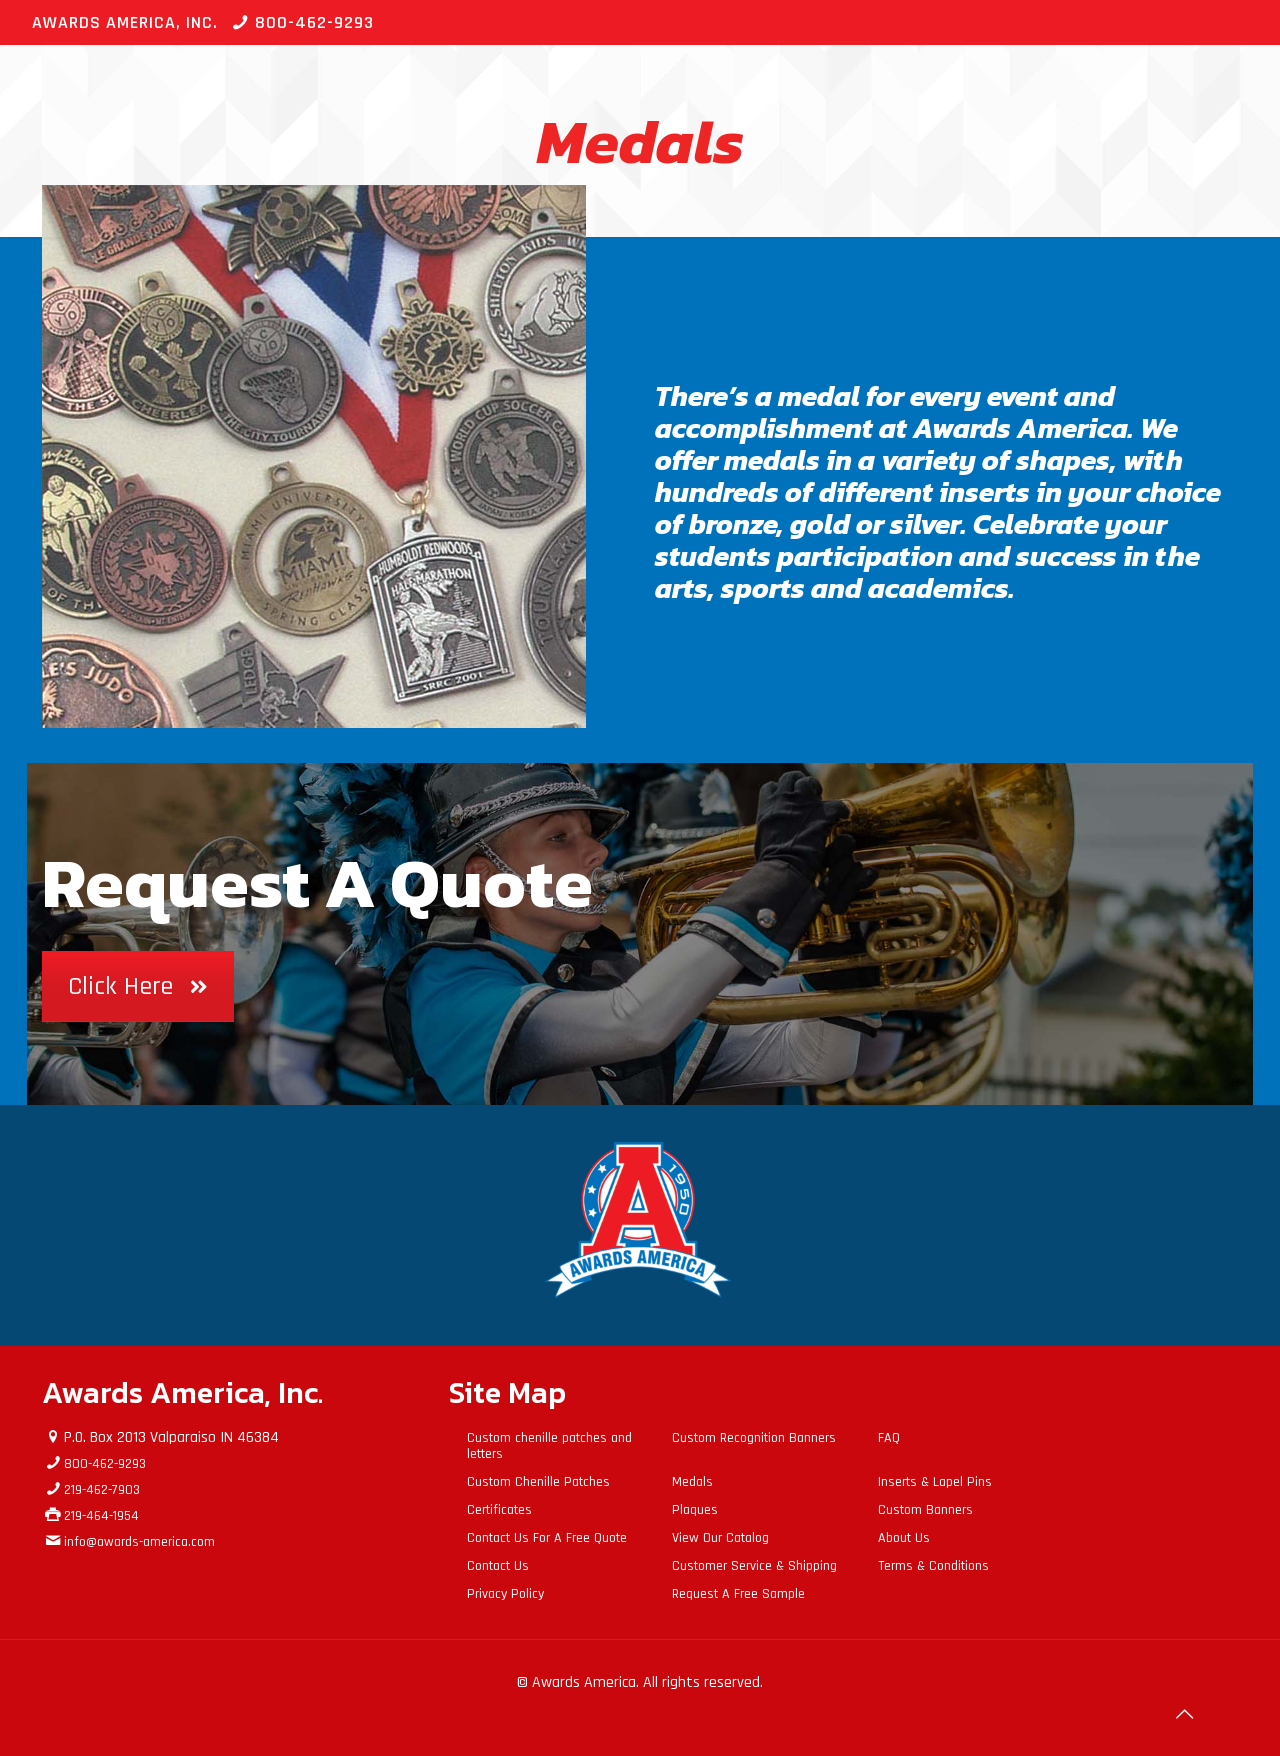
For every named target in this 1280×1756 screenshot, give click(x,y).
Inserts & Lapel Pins (935, 1482)
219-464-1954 (101, 1516)
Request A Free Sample (738, 1594)
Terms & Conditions (933, 1566)
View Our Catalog (720, 1538)
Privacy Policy (505, 1594)
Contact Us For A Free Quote (547, 1538)
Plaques (695, 1510)
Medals (692, 1482)
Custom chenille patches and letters (549, 1446)
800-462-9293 (314, 22)
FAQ (889, 1438)
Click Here (138, 986)
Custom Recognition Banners (754, 1438)
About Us (904, 1538)
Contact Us (498, 1566)
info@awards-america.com (139, 1542)
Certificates (499, 1510)
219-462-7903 (102, 1490)
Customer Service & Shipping (754, 1566)
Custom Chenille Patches (538, 1482)
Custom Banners (925, 1510)
